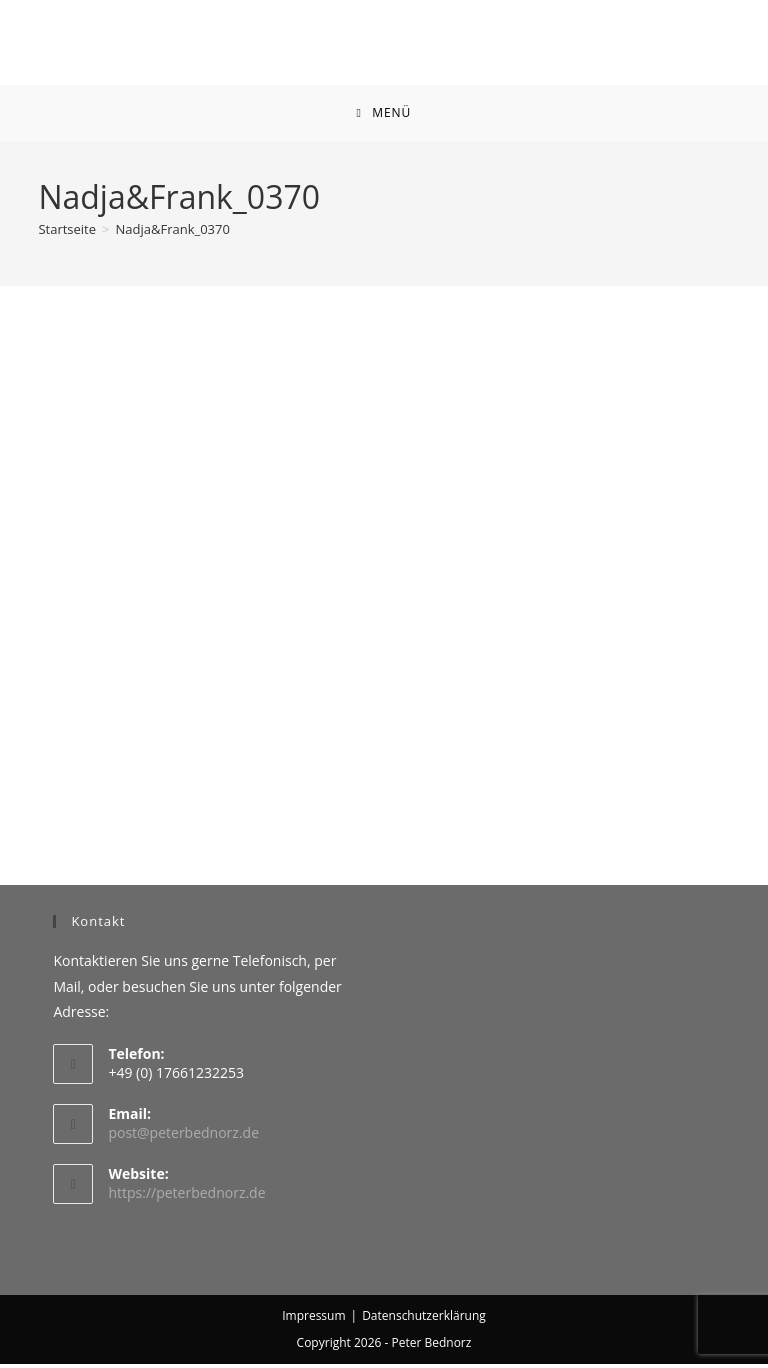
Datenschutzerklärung (424, 1319)
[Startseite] (67, 233)
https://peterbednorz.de (186, 1196)
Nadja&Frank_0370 (173, 233)
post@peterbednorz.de (183, 1136)
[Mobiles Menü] (384, 115)
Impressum (313, 1319)
